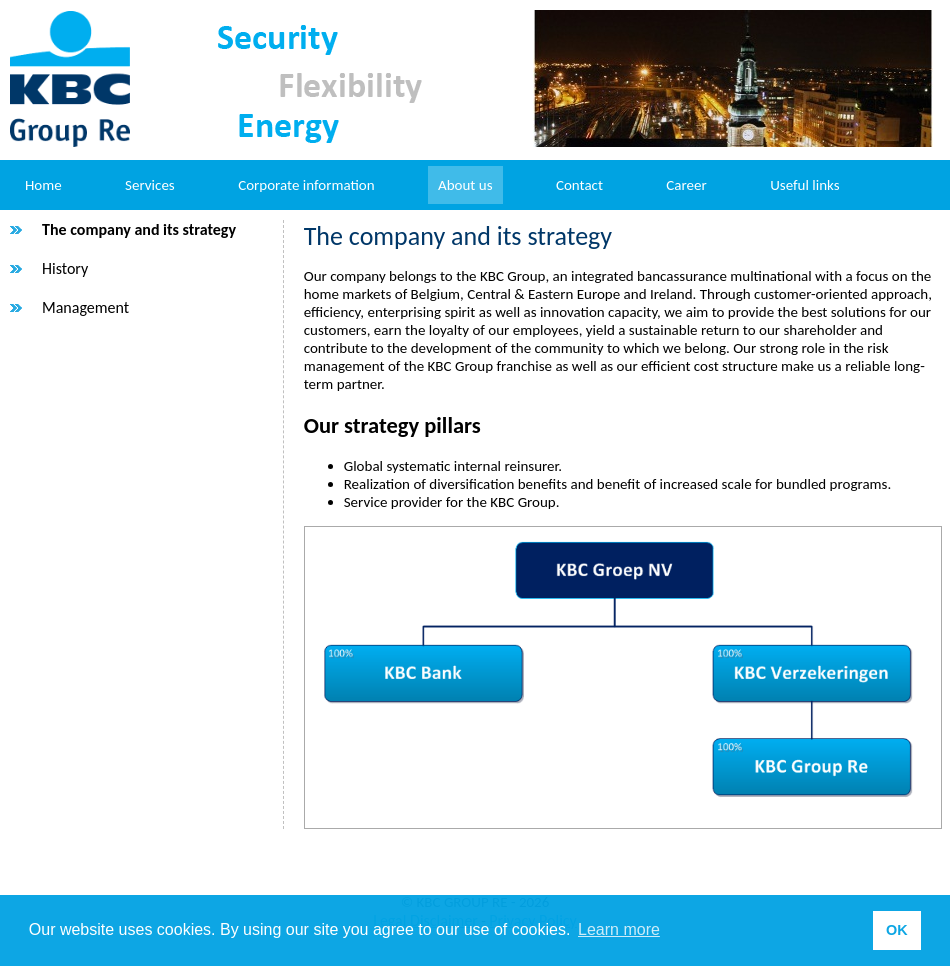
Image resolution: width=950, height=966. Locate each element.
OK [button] (897, 930)
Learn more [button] (619, 929)
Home (43, 185)
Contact (579, 185)
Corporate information (306, 185)
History (65, 268)
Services (150, 185)
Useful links (804, 185)
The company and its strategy (139, 229)
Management (85, 307)
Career (686, 185)
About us (465, 185)
